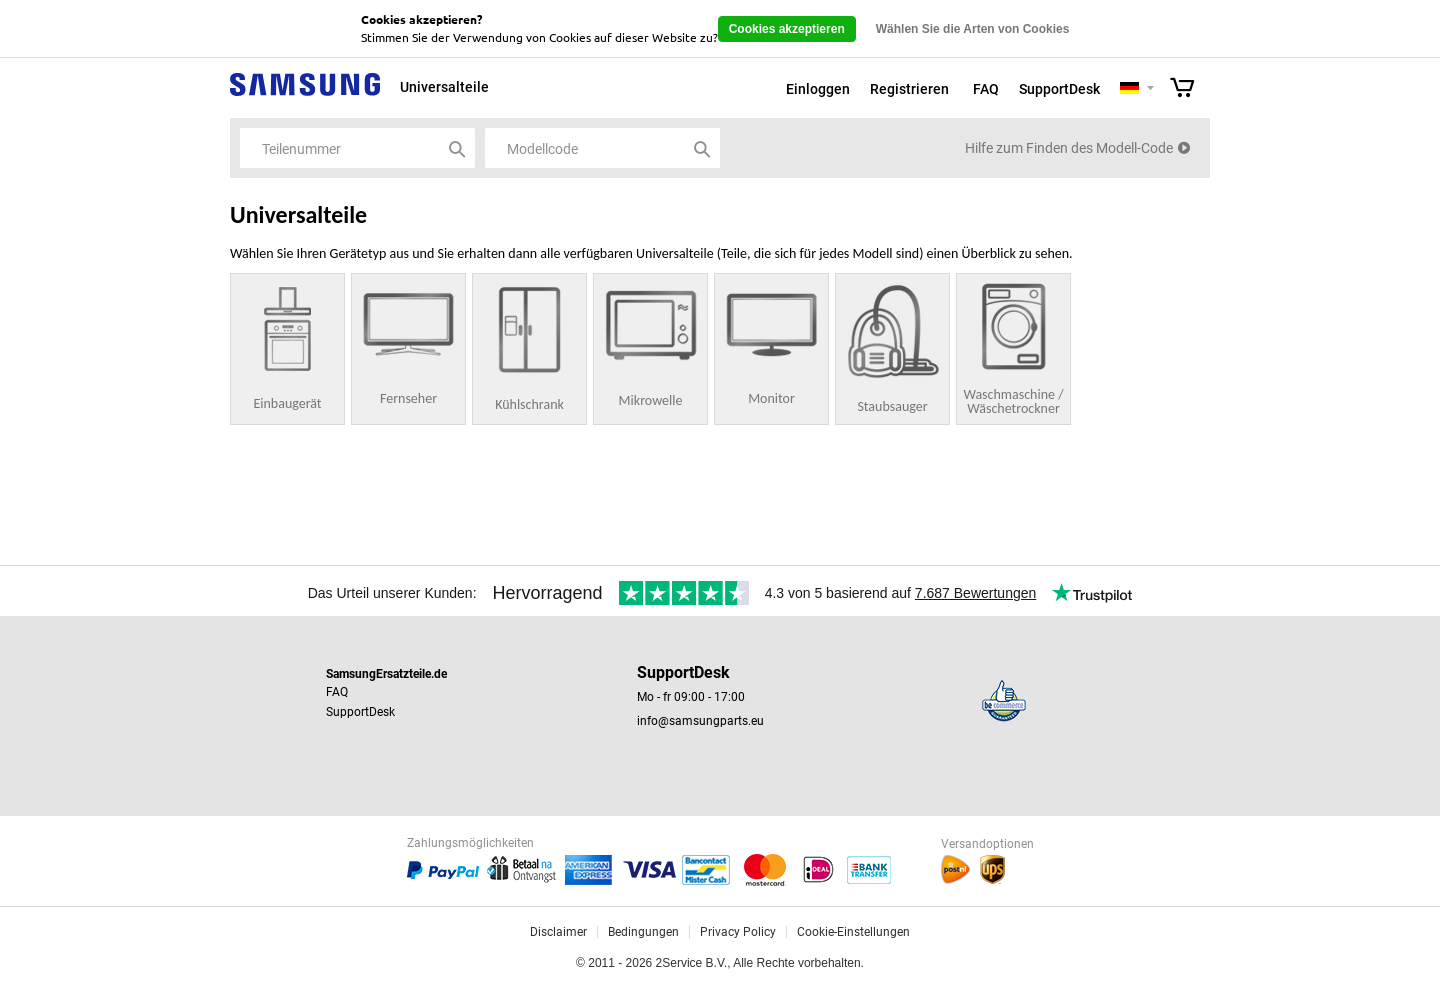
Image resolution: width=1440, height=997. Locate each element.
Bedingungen (643, 932)
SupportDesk (1059, 89)
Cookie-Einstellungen (853, 932)
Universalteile (444, 87)
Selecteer (1150, 89)
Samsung (305, 95)
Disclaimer (558, 932)
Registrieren (909, 89)
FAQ (986, 89)
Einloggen (818, 89)
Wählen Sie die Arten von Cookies (973, 29)
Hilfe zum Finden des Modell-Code (1069, 148)
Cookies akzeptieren (787, 29)
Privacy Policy (738, 932)
